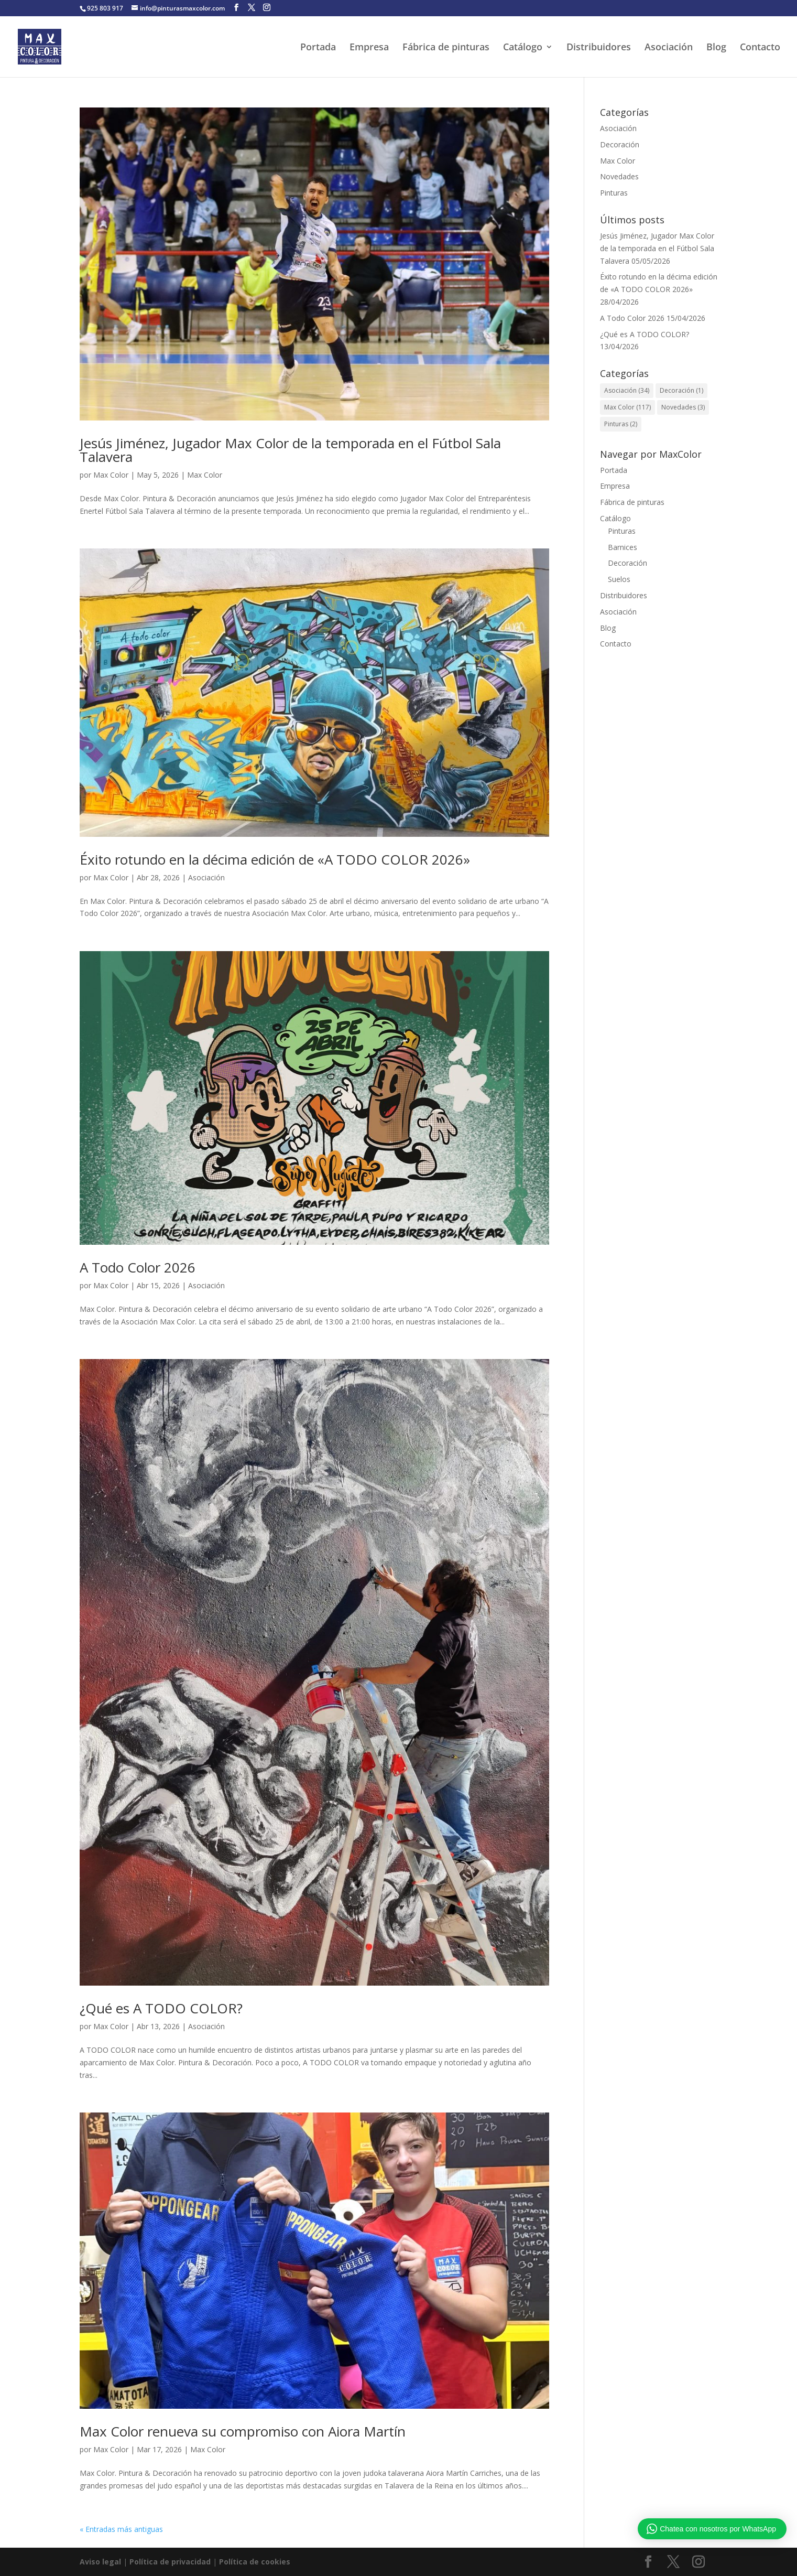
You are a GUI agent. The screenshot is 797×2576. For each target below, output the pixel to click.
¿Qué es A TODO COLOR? (161, 2008)
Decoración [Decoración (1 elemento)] (681, 390)
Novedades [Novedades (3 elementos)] (683, 407)
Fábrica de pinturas (445, 48)
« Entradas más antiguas (121, 2529)
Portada (318, 48)
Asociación (669, 48)
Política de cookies (254, 2562)
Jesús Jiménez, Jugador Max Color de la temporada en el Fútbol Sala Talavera (290, 450)
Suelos (619, 579)
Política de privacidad (171, 2562)
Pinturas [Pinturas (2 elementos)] (620, 423)
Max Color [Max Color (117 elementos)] (627, 407)
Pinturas (614, 193)
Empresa (369, 48)
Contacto (760, 48)
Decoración (619, 144)
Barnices (622, 547)
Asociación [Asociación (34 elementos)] (626, 390)
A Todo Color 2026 (137, 1267)
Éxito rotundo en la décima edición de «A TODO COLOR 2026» (275, 859)
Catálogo (522, 48)
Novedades (619, 176)
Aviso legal (100, 2562)
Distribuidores (598, 48)
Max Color (110, 475)
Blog (716, 48)
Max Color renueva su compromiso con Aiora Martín (243, 2431)
